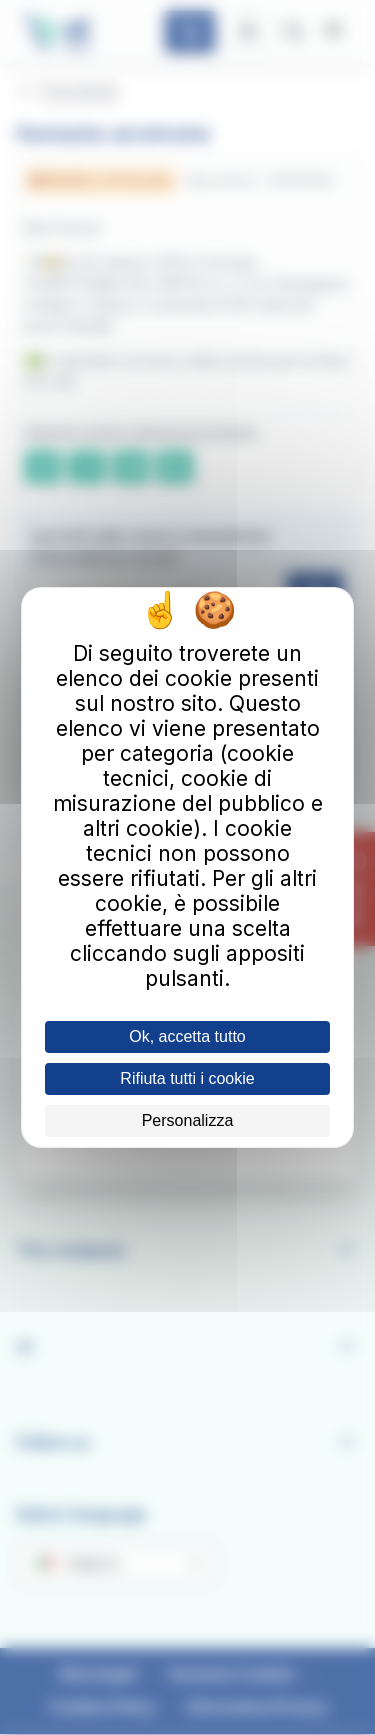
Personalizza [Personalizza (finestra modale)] (188, 1120)
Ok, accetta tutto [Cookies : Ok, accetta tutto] (187, 1036)
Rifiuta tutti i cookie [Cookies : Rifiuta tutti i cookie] (187, 1078)
